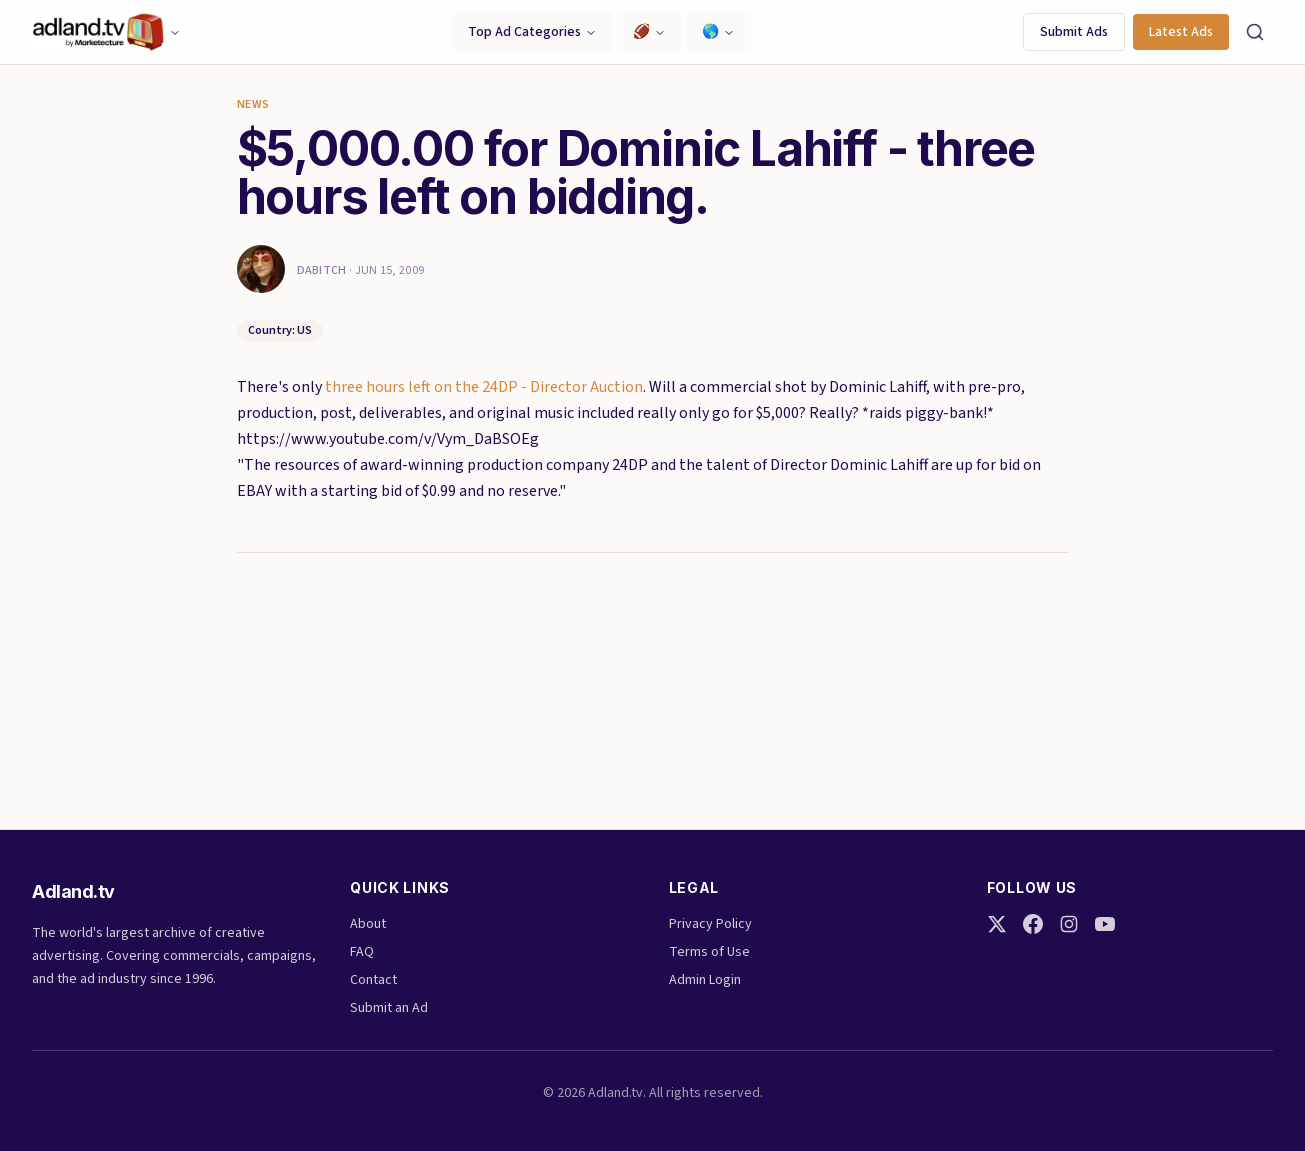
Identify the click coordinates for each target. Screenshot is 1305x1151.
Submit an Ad (389, 1008)
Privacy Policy (710, 924)
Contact (373, 980)
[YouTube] (1105, 924)
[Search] (1255, 32)
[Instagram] (1069, 924)
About (368, 924)
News (253, 105)
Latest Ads (1181, 32)
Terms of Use (709, 952)
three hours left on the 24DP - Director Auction (484, 387)
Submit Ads (1074, 32)
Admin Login (705, 980)
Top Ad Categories (532, 32)
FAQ (362, 952)
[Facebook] (1033, 924)
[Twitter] (997, 924)
